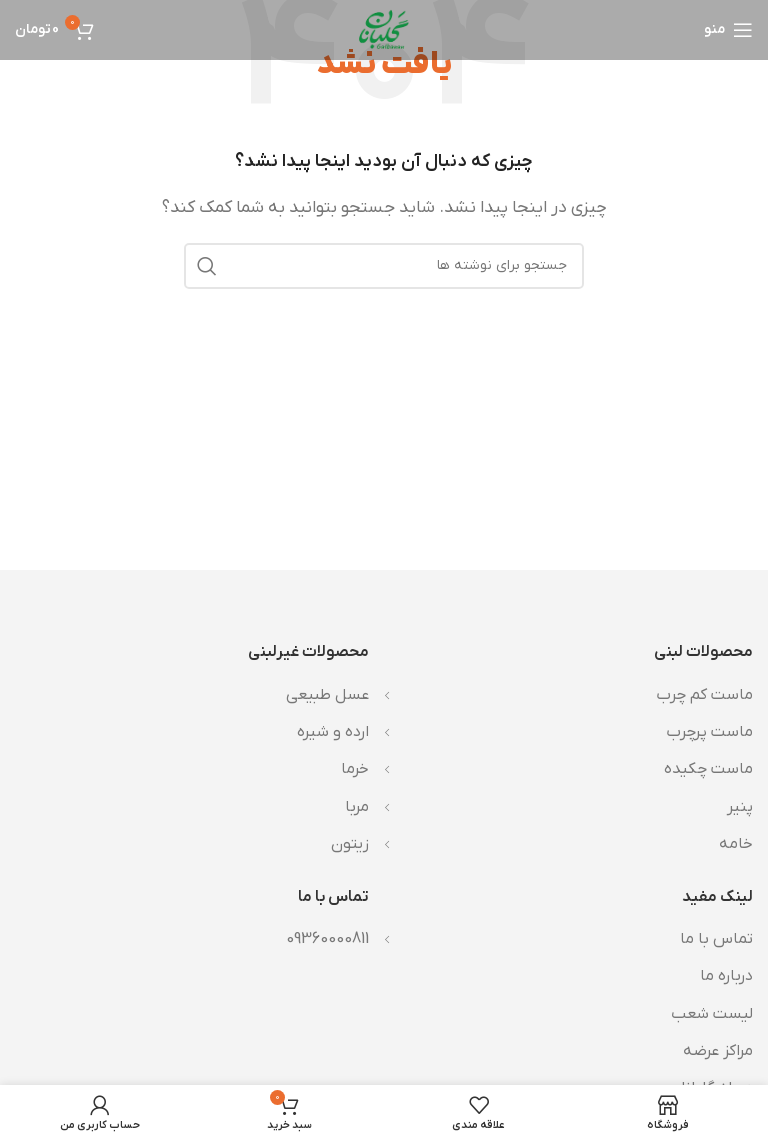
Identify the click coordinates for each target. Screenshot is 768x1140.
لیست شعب (712, 1014)
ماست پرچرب (709, 732)
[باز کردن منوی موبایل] (728, 30)
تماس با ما (716, 939)
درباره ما (726, 976)
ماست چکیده (708, 769)
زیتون (350, 844)
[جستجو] (384, 266)
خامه (736, 844)
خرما (355, 769)
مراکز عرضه (718, 1051)
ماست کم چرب (704, 695)
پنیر (740, 807)
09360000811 (327, 939)
